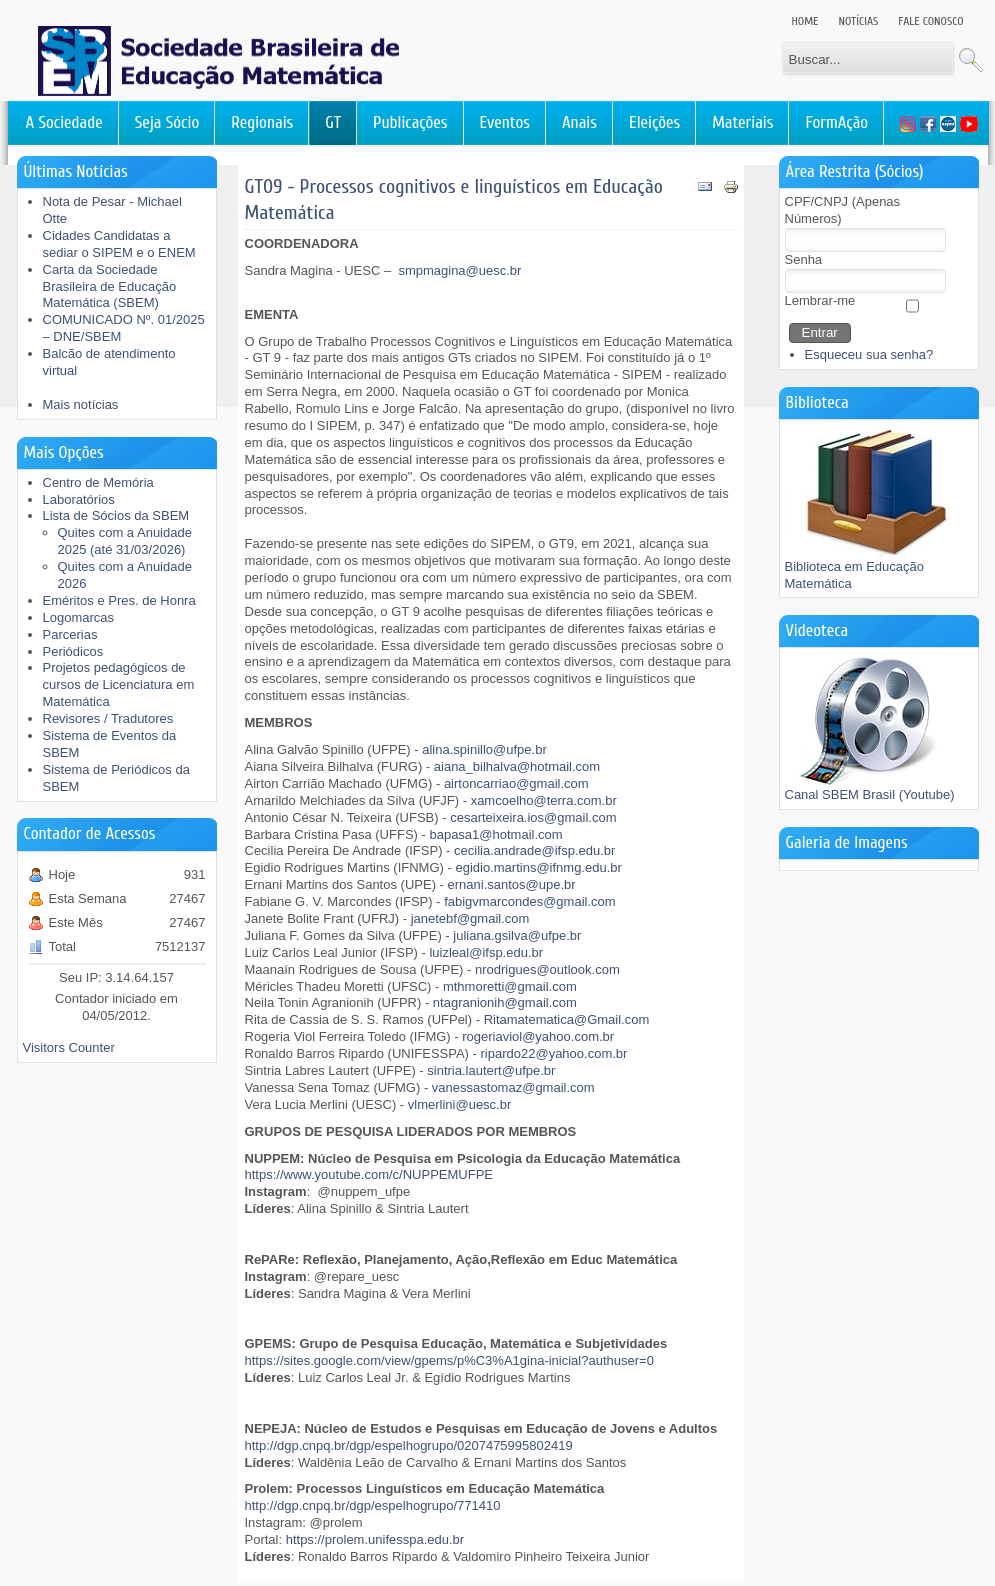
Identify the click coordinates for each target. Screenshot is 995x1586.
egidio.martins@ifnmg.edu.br (538, 867)
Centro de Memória (98, 482)
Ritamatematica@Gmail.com (567, 1019)
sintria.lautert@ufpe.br (491, 1070)
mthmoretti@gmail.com (510, 986)
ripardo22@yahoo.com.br (554, 1053)
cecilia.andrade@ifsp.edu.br (534, 850)
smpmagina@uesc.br (459, 270)
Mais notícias (81, 404)
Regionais (262, 122)
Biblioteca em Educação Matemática (874, 569)
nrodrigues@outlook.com (547, 969)
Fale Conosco (930, 21)
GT (333, 122)
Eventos (505, 122)
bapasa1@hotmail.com (495, 834)
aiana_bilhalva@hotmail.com (517, 766)
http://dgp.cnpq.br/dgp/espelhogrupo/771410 (373, 1505)
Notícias (859, 21)
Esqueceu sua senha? (869, 354)
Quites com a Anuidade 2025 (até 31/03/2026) (125, 541)
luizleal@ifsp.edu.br (486, 952)
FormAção (836, 122)
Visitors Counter (69, 1047)
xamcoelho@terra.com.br (544, 800)
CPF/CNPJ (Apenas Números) (843, 210)
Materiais (742, 122)
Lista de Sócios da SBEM (116, 515)
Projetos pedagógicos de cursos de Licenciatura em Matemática (119, 684)
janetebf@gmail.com (470, 918)
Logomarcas (79, 617)
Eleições (654, 122)
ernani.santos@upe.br (512, 884)
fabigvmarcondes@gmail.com (529, 901)
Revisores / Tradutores (108, 718)
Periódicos (73, 651)
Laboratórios (79, 499)
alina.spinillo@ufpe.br (484, 749)
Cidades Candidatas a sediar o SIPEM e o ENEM (119, 244)
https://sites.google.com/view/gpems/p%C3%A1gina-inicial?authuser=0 (449, 1360)
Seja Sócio (167, 122)
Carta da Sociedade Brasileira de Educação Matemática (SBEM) (110, 286)
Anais (579, 122)
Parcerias (70, 634)
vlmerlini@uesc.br (460, 1104)
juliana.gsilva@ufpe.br (517, 935)
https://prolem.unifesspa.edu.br (375, 1539)
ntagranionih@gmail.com (505, 1002)
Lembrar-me (820, 300)
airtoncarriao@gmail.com (516, 783)
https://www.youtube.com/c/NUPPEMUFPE (369, 1174)
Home (805, 21)
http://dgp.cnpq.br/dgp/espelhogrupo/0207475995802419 (409, 1445)
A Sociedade (64, 122)
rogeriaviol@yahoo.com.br (538, 1036)
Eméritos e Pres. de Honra (119, 600)
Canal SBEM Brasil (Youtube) (870, 788)
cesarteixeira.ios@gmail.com (533, 817)
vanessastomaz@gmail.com (513, 1087)
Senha (804, 259)
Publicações (410, 122)
